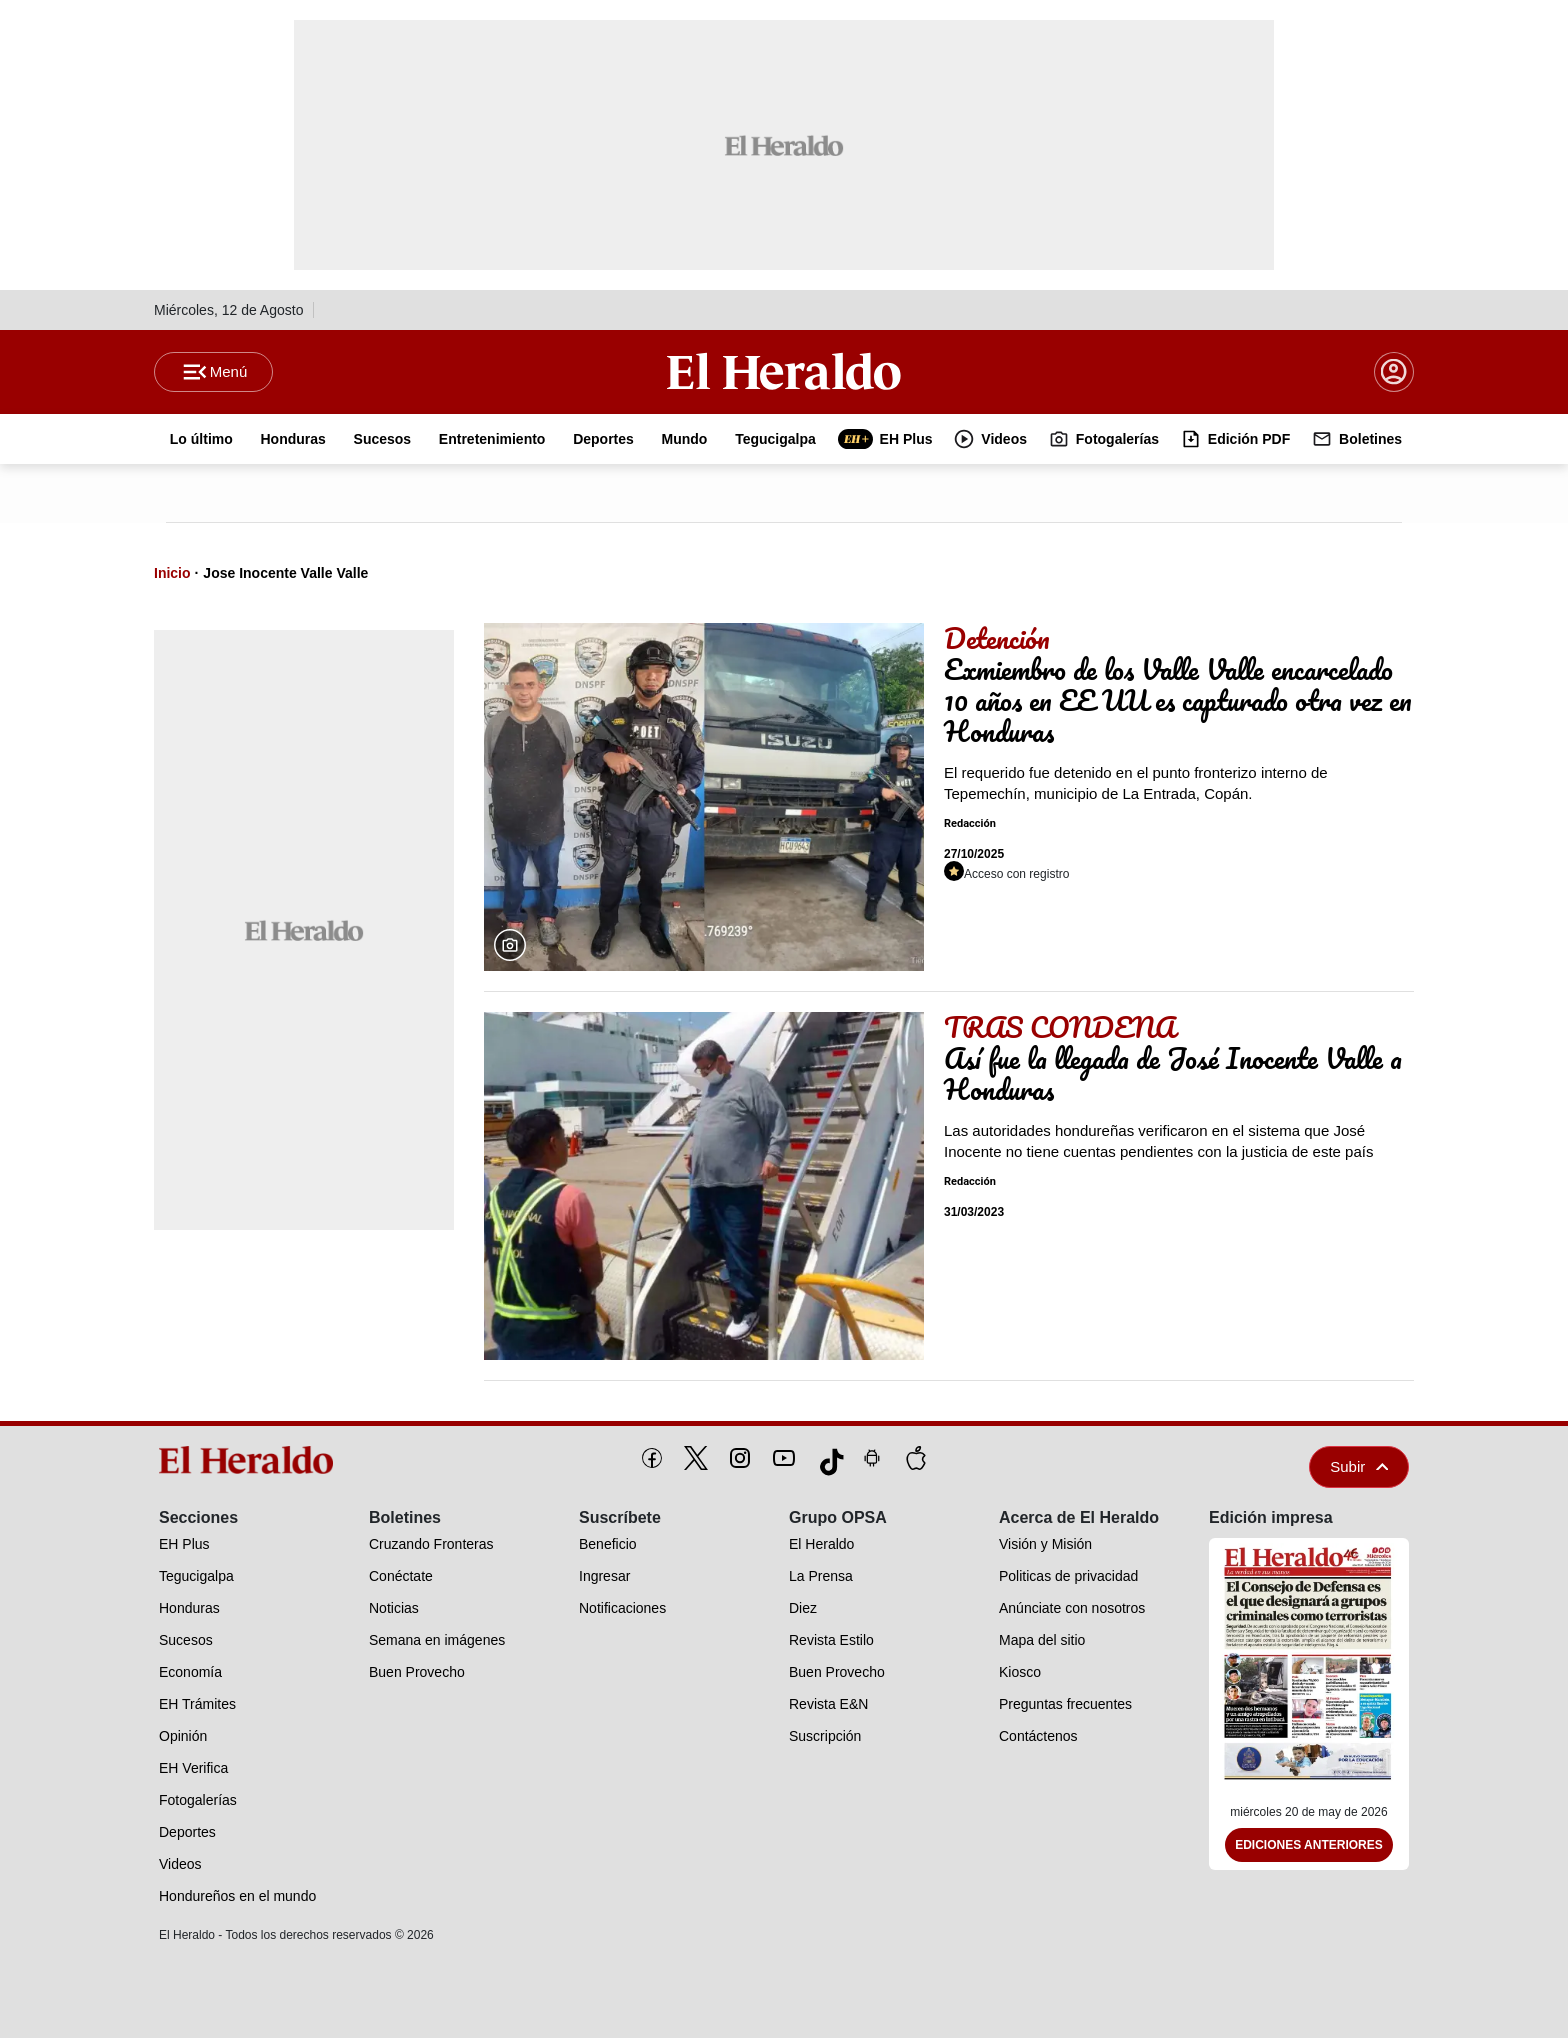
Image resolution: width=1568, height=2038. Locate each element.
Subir (1359, 1466)
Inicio (172, 573)
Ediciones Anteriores (1309, 1846)
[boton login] (1394, 372)
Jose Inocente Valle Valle (285, 573)
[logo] (253, 1460)
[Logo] (784, 371)
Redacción (970, 824)
